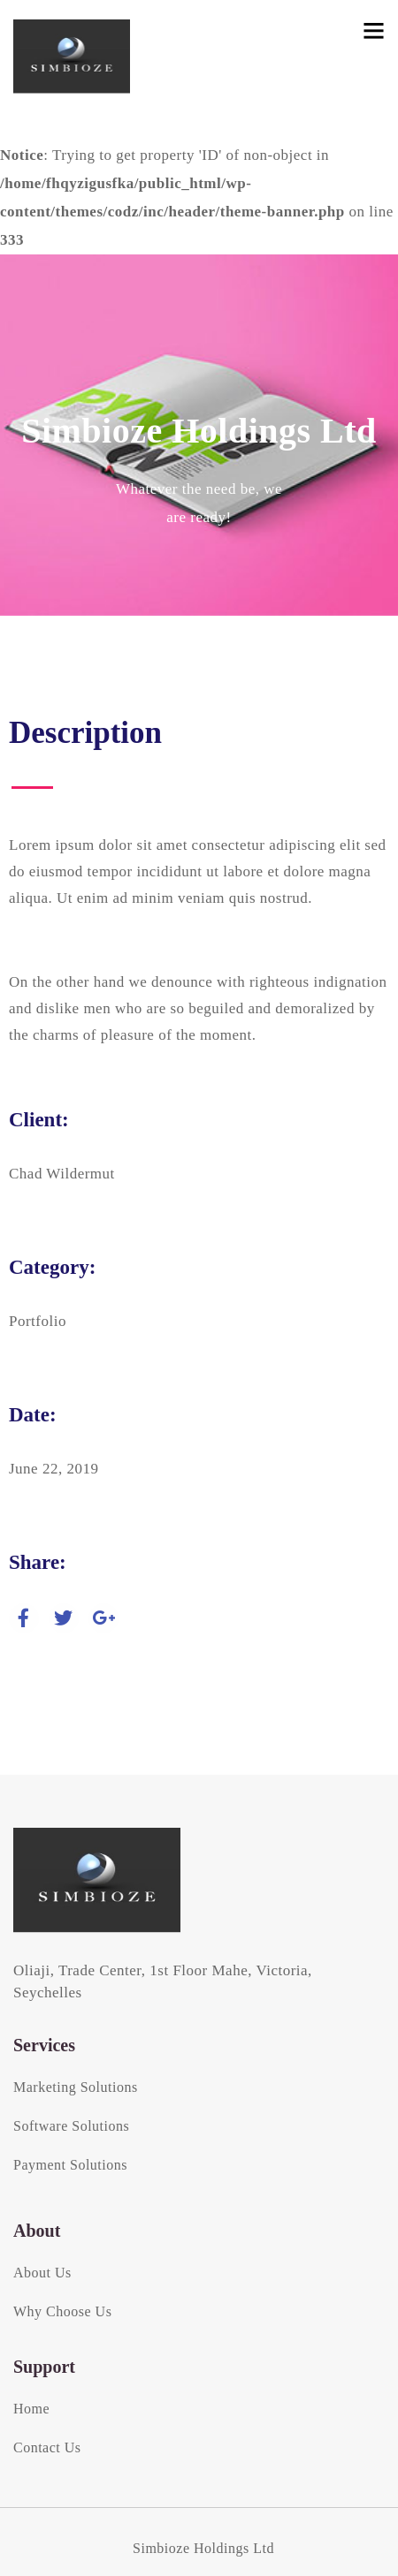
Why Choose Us (62, 2311)
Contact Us (47, 2447)
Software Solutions (71, 2125)
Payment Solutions (70, 2164)
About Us (42, 2272)
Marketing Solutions (75, 2087)
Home (31, 2408)
